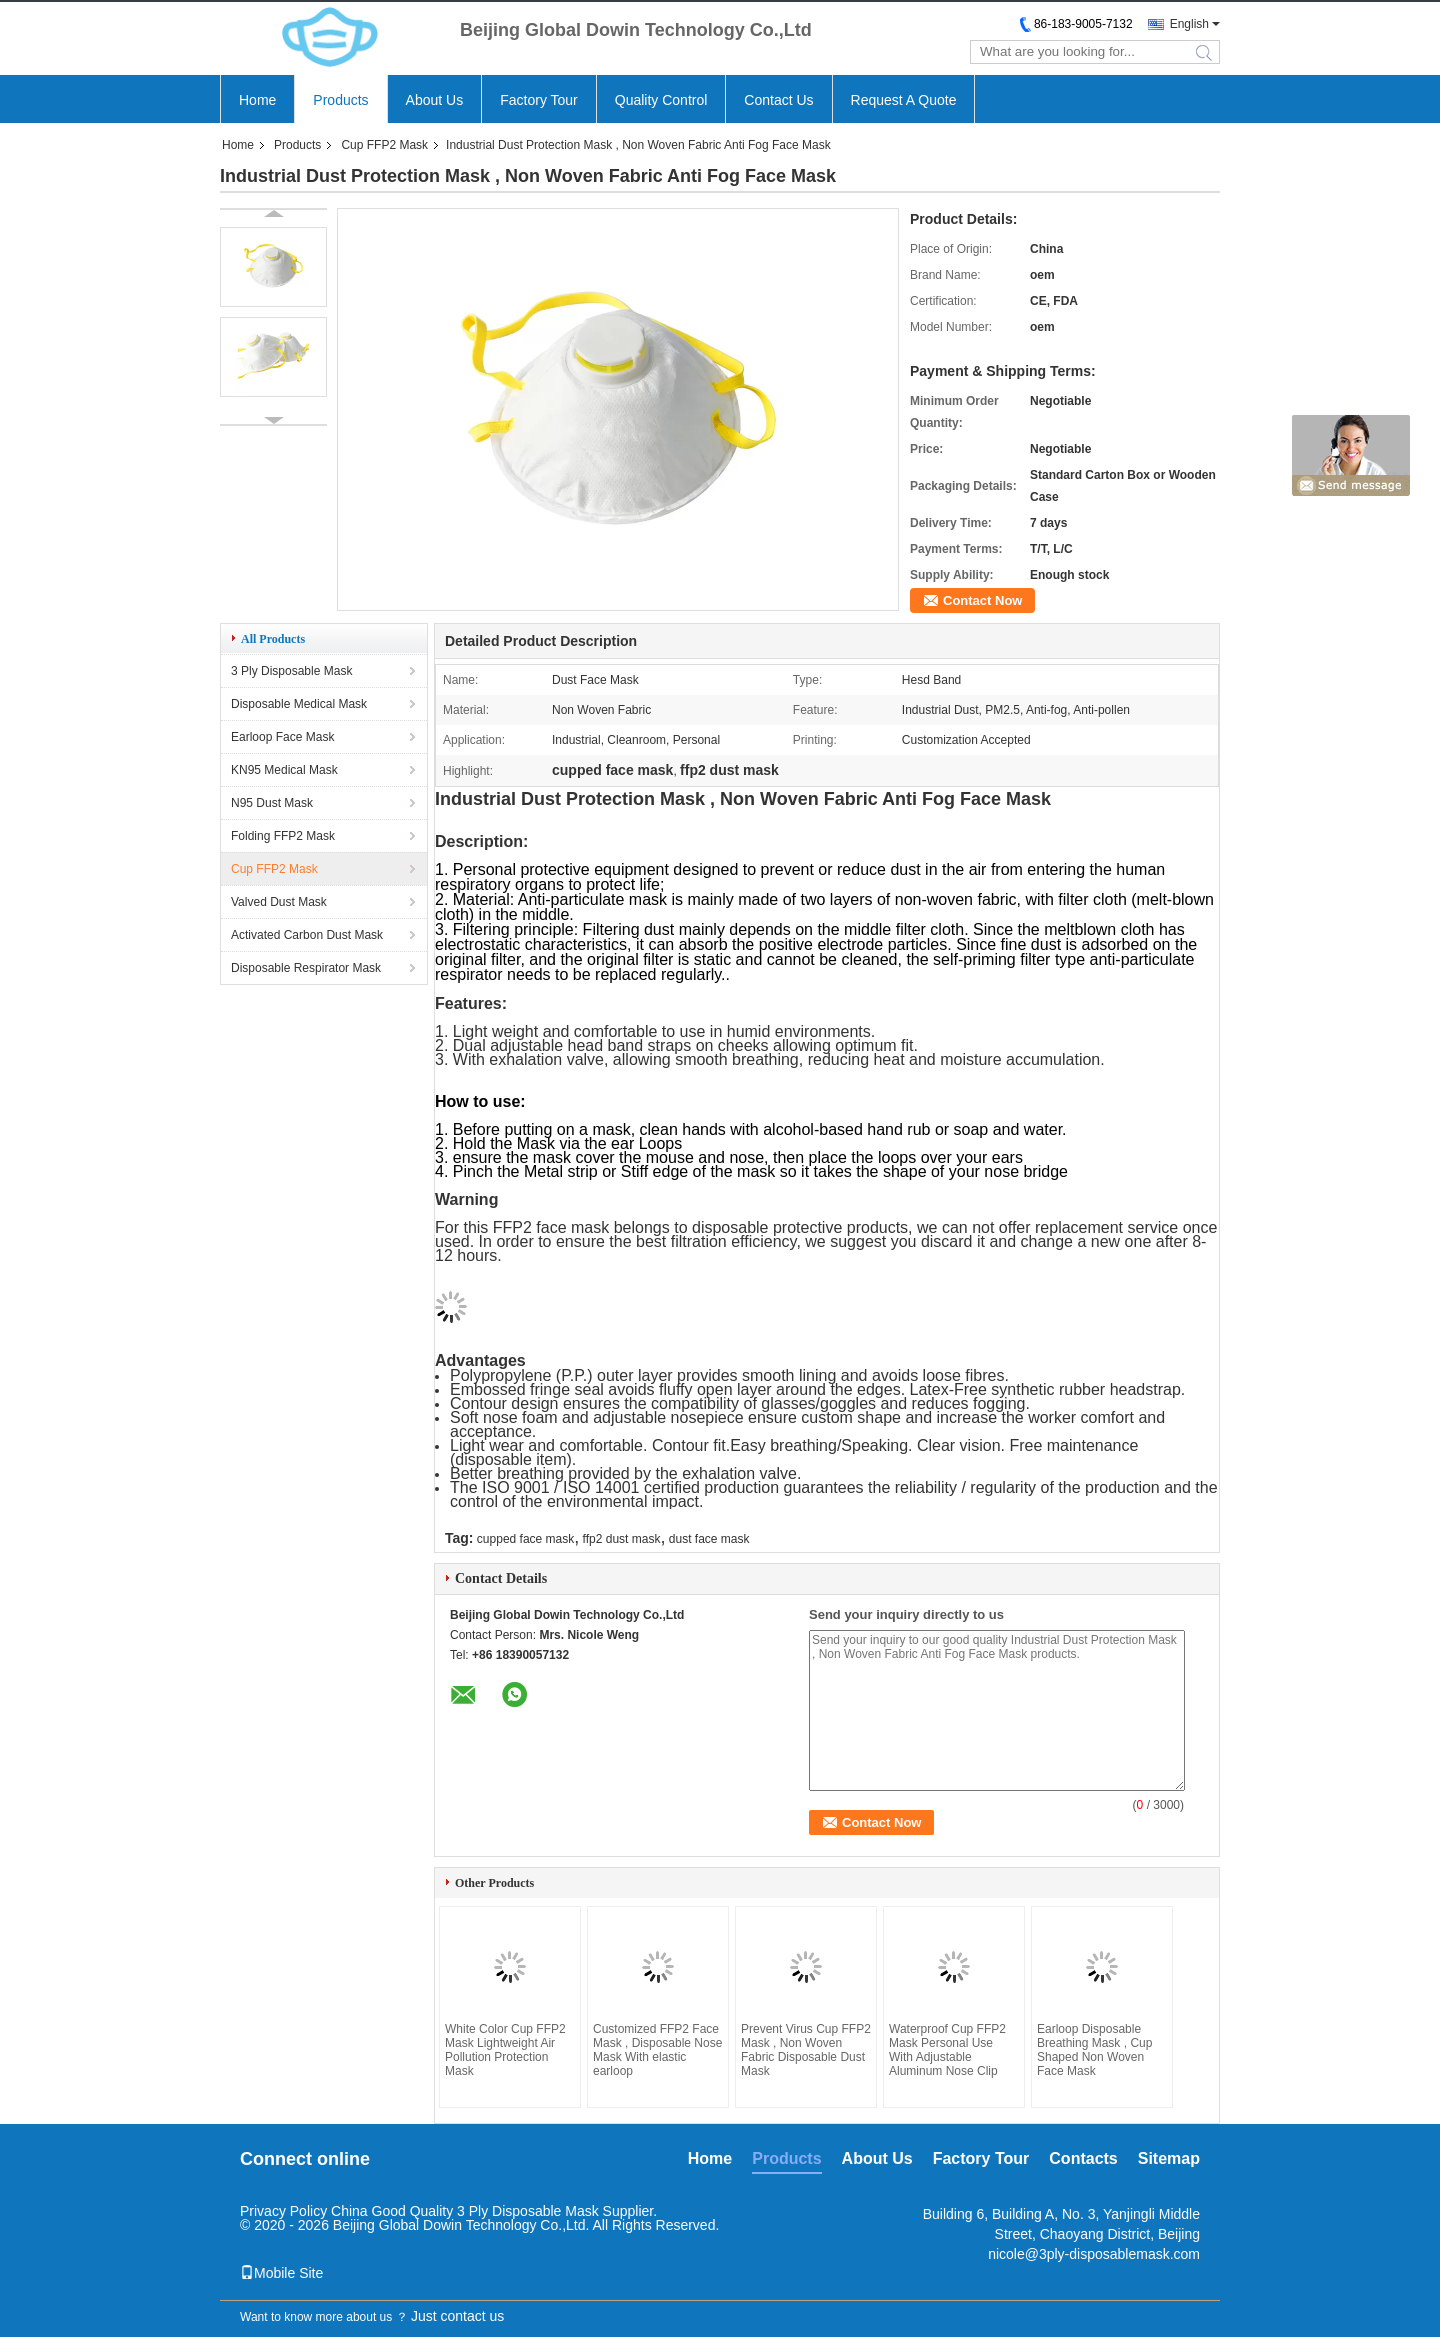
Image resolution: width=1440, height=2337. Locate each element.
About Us (435, 100)
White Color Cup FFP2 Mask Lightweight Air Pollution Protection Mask (505, 2050)
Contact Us (778, 100)
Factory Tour (539, 100)
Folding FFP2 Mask (283, 836)
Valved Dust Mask (279, 902)
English (1189, 24)
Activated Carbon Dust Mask (307, 935)
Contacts (1083, 2158)
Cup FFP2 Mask (384, 145)
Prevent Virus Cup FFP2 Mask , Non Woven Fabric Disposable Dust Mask (806, 2050)
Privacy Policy (283, 2211)
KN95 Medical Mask (284, 770)
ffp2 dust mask (622, 1539)
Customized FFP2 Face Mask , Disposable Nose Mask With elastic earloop (657, 2050)
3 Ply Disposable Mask (291, 671)
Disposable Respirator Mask (306, 968)
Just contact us (457, 2316)
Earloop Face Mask (282, 737)
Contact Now (982, 600)
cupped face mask (525, 1539)
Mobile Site (281, 2273)
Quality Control (661, 100)
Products (340, 100)
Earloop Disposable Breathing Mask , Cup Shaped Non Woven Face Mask (1094, 2050)
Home (257, 100)
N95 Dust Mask (272, 803)
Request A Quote (904, 100)
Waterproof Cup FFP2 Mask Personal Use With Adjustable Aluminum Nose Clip (947, 2050)
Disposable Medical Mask (299, 704)
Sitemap (1169, 2158)
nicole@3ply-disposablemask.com (1094, 2254)
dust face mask (709, 1539)
